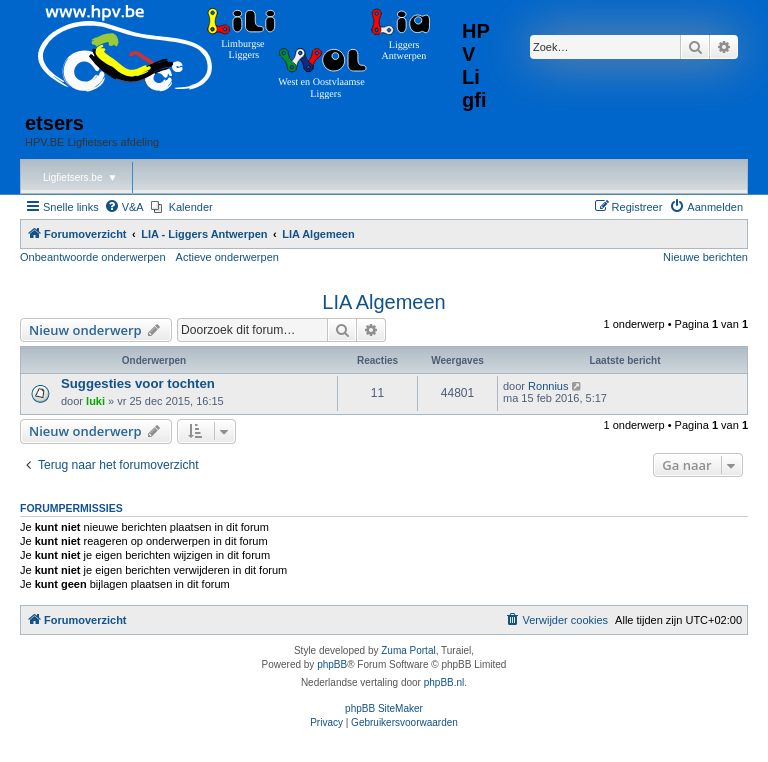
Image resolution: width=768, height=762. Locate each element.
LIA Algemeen (383, 302)
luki (95, 401)
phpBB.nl (444, 682)
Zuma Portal (408, 650)
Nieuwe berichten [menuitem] (705, 257)
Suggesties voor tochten (138, 383)
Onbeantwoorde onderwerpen (93, 257)
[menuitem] (124, 207)
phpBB (332, 664)
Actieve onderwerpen (227, 257)
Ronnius (548, 386)
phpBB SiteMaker (384, 708)
